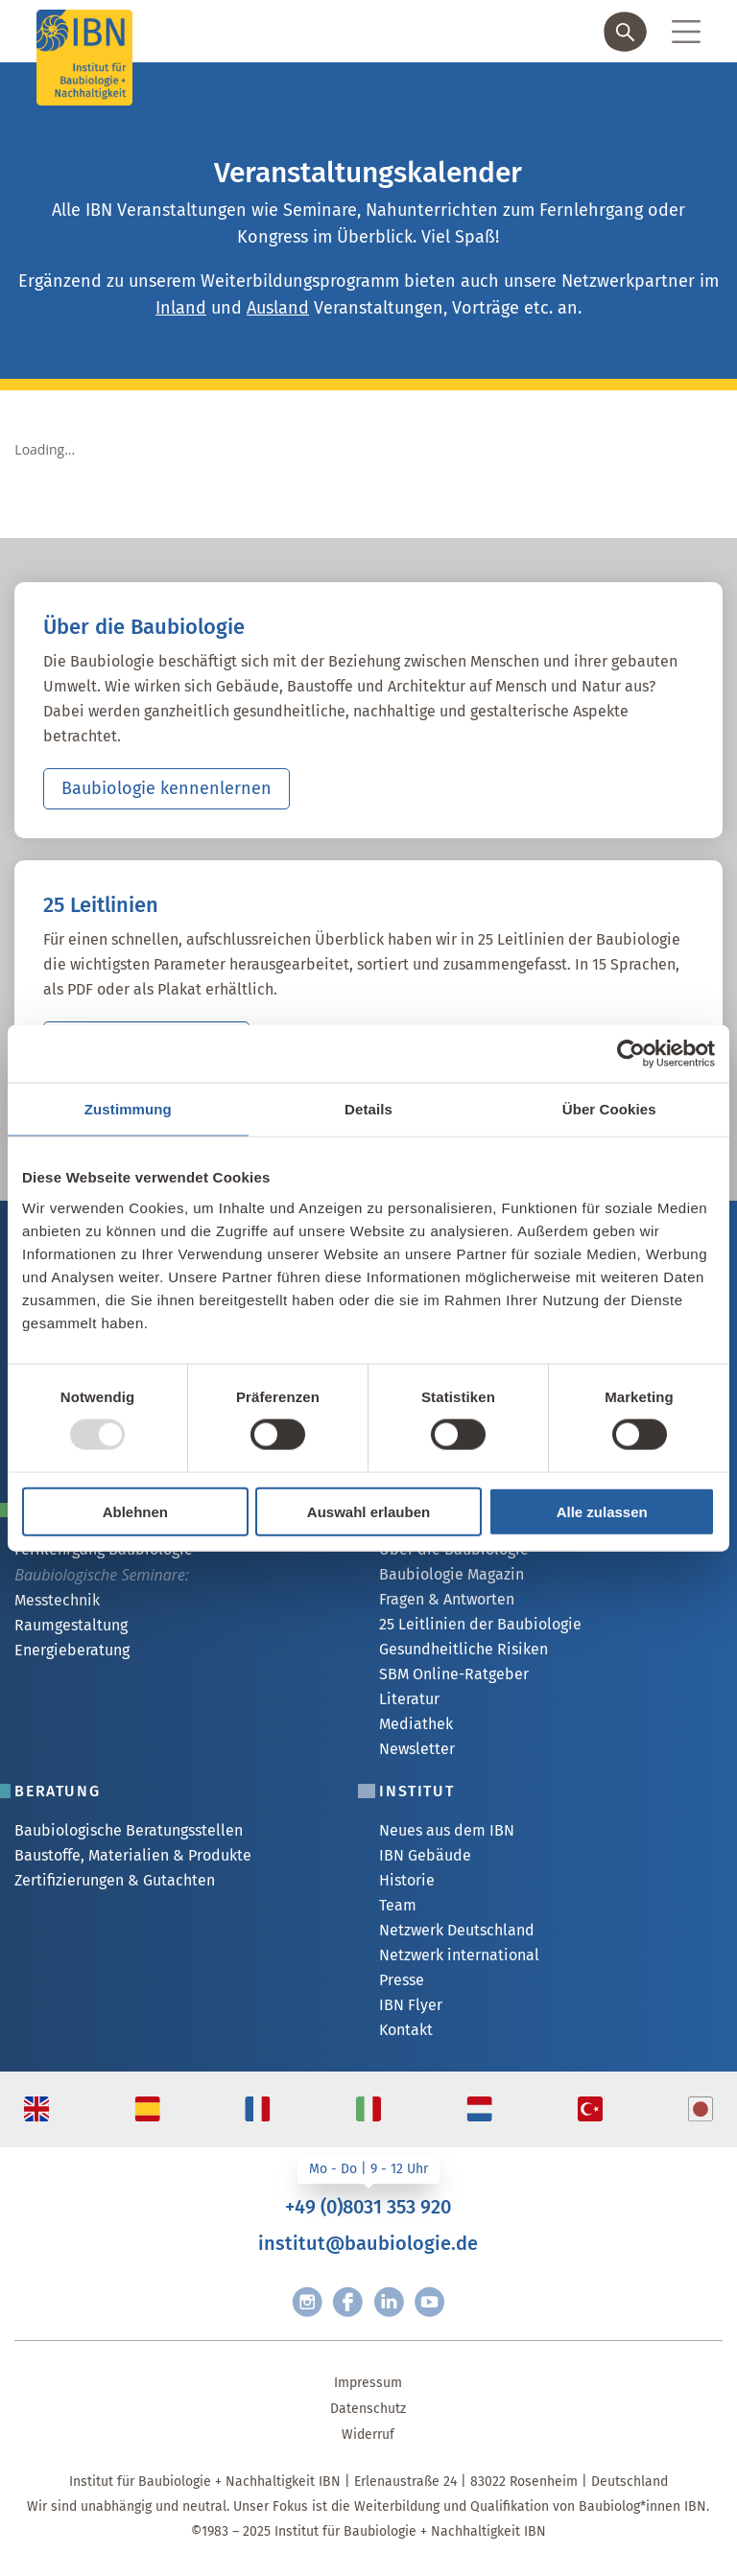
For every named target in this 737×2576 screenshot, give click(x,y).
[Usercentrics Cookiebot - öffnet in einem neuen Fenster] (631, 1054)
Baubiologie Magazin (451, 1574)
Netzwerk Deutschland (457, 1930)
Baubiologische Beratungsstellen (128, 1830)
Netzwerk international (459, 1955)
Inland (180, 307)
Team (397, 1905)
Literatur (409, 1699)
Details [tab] (368, 1109)
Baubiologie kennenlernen (166, 788)
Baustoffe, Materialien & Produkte (132, 1855)
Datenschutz (368, 2408)
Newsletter (417, 1749)
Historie (407, 1880)
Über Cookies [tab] (609, 1109)
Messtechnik (57, 1600)
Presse (401, 1980)
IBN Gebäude (425, 1855)
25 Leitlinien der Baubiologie (480, 1624)
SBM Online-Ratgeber (454, 1674)
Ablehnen (135, 1511)
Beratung (57, 1791)
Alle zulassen (602, 1511)
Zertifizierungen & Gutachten (114, 1880)
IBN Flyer (410, 2005)
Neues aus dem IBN (446, 1830)
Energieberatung (72, 1650)
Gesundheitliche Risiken (463, 1649)
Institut (416, 1791)
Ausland (278, 307)
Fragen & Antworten (446, 1599)
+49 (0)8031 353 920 (368, 2206)
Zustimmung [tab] (128, 1109)
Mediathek (416, 1724)
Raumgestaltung (71, 1625)
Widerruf (368, 2434)
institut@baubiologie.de (368, 2243)
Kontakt (406, 2030)
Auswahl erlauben (368, 1511)
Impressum (368, 2383)
